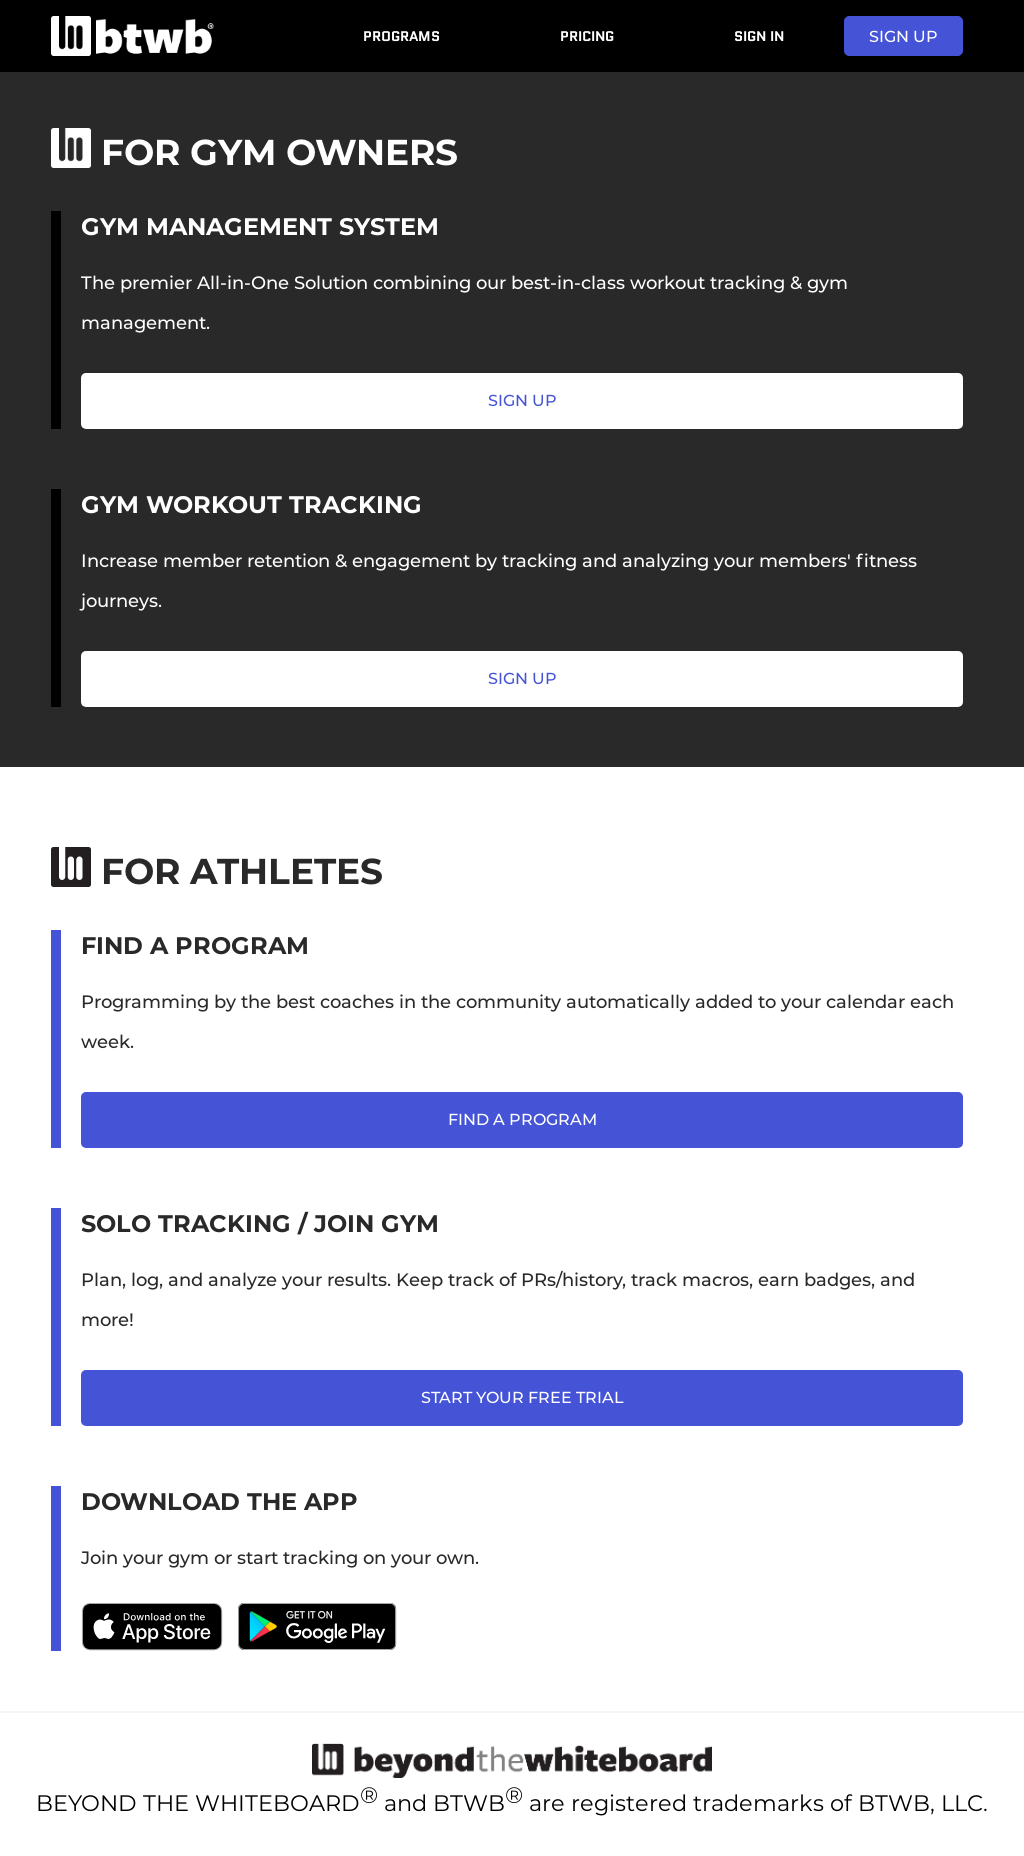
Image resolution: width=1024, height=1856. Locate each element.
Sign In (759, 36)
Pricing (587, 36)
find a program (522, 1119)
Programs (401, 36)
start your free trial (522, 1397)
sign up (903, 36)
